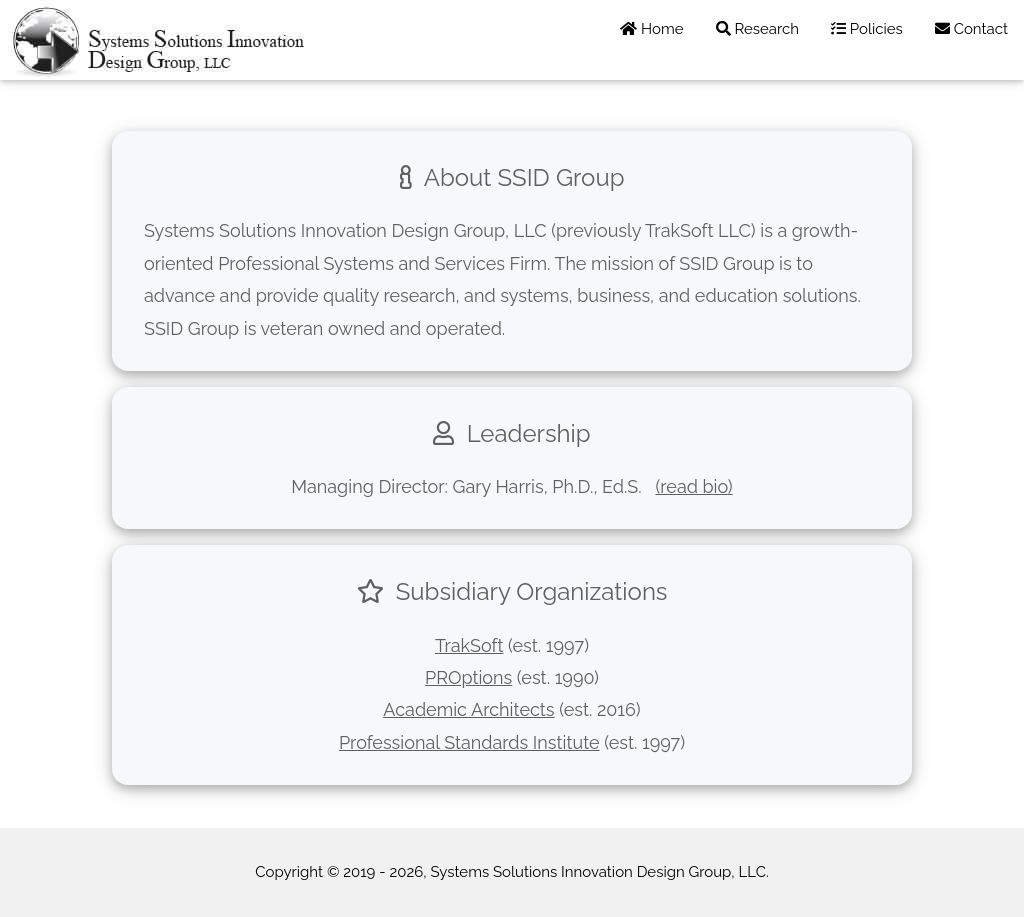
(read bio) (693, 486)
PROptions (468, 677)
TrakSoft (469, 645)
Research (757, 29)
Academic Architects (468, 709)
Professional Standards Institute (469, 742)
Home (651, 29)
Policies (867, 29)
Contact (971, 29)
